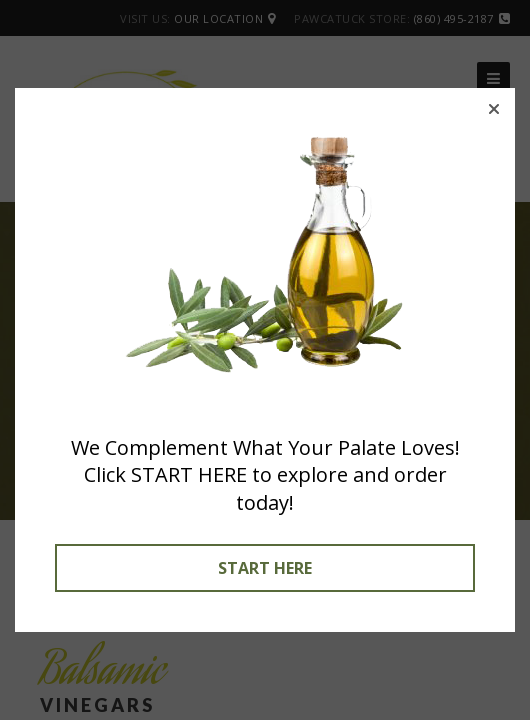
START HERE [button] (265, 568)
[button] (494, 109)
